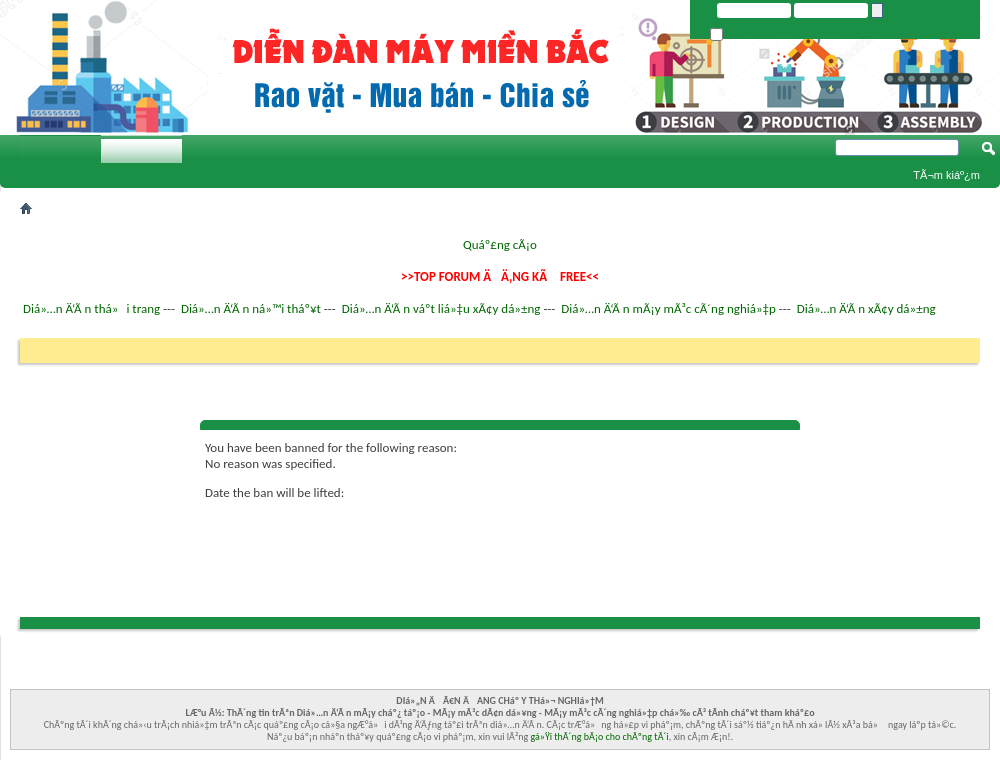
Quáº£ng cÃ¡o (500, 244)
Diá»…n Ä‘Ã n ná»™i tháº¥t (251, 308)
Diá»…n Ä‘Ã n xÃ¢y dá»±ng (866, 308)
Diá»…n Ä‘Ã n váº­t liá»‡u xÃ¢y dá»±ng (441, 308)
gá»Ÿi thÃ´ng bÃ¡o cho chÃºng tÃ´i (600, 736)
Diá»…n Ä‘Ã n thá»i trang (91, 308)
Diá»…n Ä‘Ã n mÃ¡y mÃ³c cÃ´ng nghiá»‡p (668, 308)
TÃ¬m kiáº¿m (946, 175)
